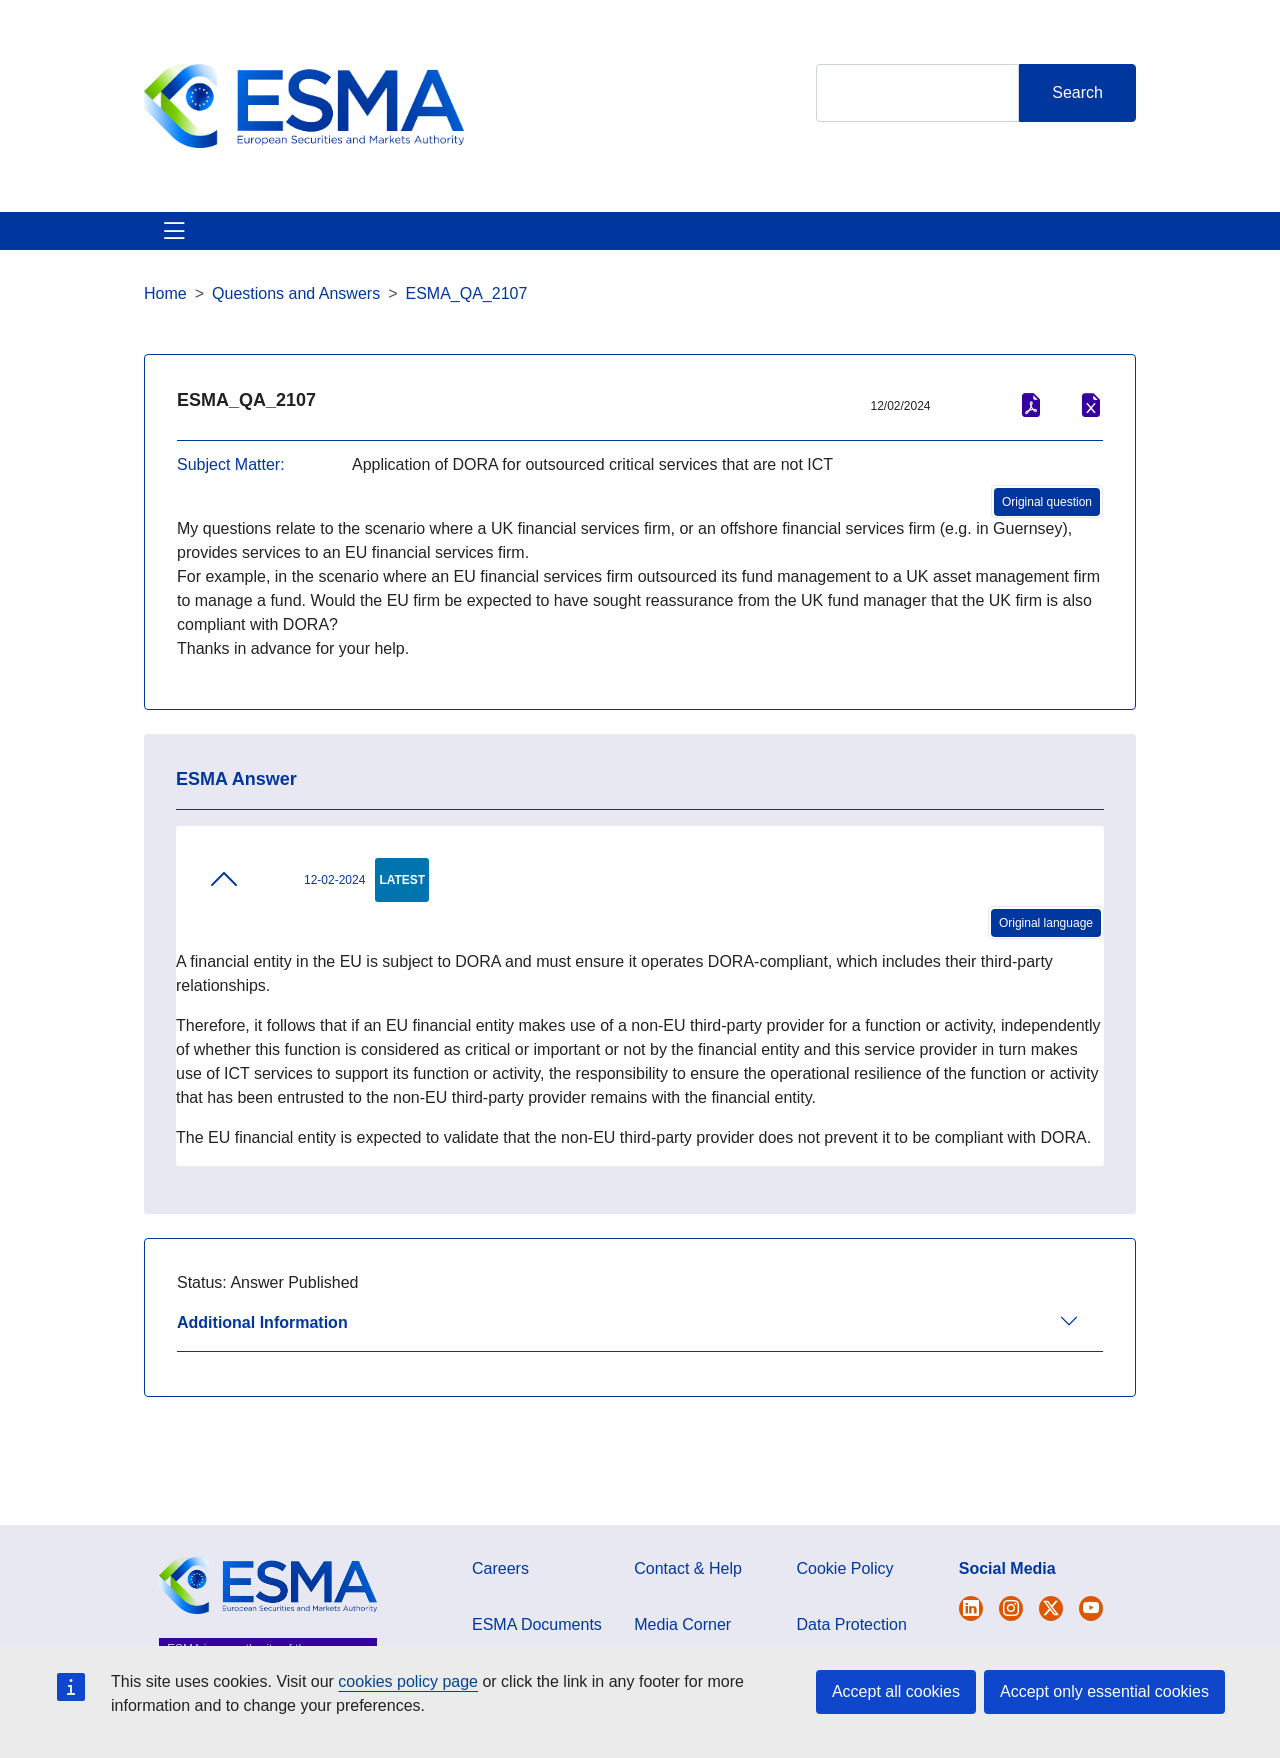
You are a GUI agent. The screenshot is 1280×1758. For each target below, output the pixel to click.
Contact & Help (1022, 254)
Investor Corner (674, 254)
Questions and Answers (296, 341)
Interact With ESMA (848, 254)
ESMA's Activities (314, 254)
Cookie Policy (845, 1616)
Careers (500, 1616)
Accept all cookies (896, 1691)
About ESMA (167, 254)
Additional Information (262, 1370)
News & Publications (496, 254)
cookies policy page (408, 1681)
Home (165, 341)
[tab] (640, 1379)
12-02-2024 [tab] (286, 927)
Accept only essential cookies (1104, 1691)
